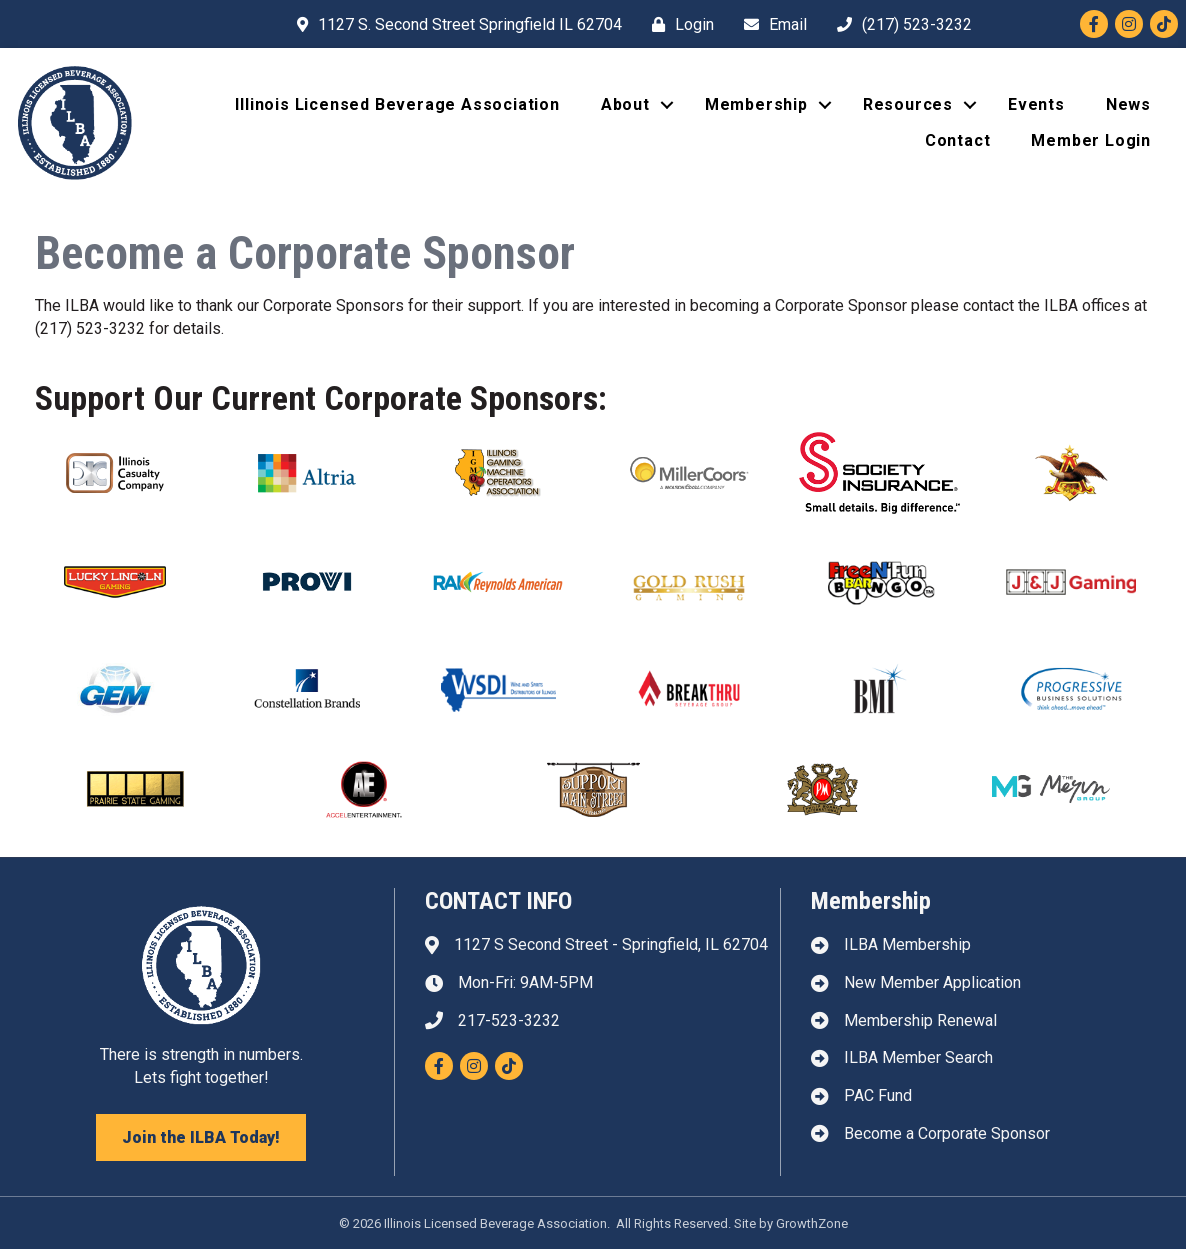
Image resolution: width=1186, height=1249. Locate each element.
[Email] (770, 24)
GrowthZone (812, 1223)
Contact (958, 140)
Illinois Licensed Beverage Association (397, 104)
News (1128, 104)
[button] (201, 1137)
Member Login (1091, 140)
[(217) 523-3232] (899, 24)
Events (1036, 104)
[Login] (678, 24)
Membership (756, 104)
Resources (908, 104)
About (625, 104)
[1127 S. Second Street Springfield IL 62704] (454, 24)
